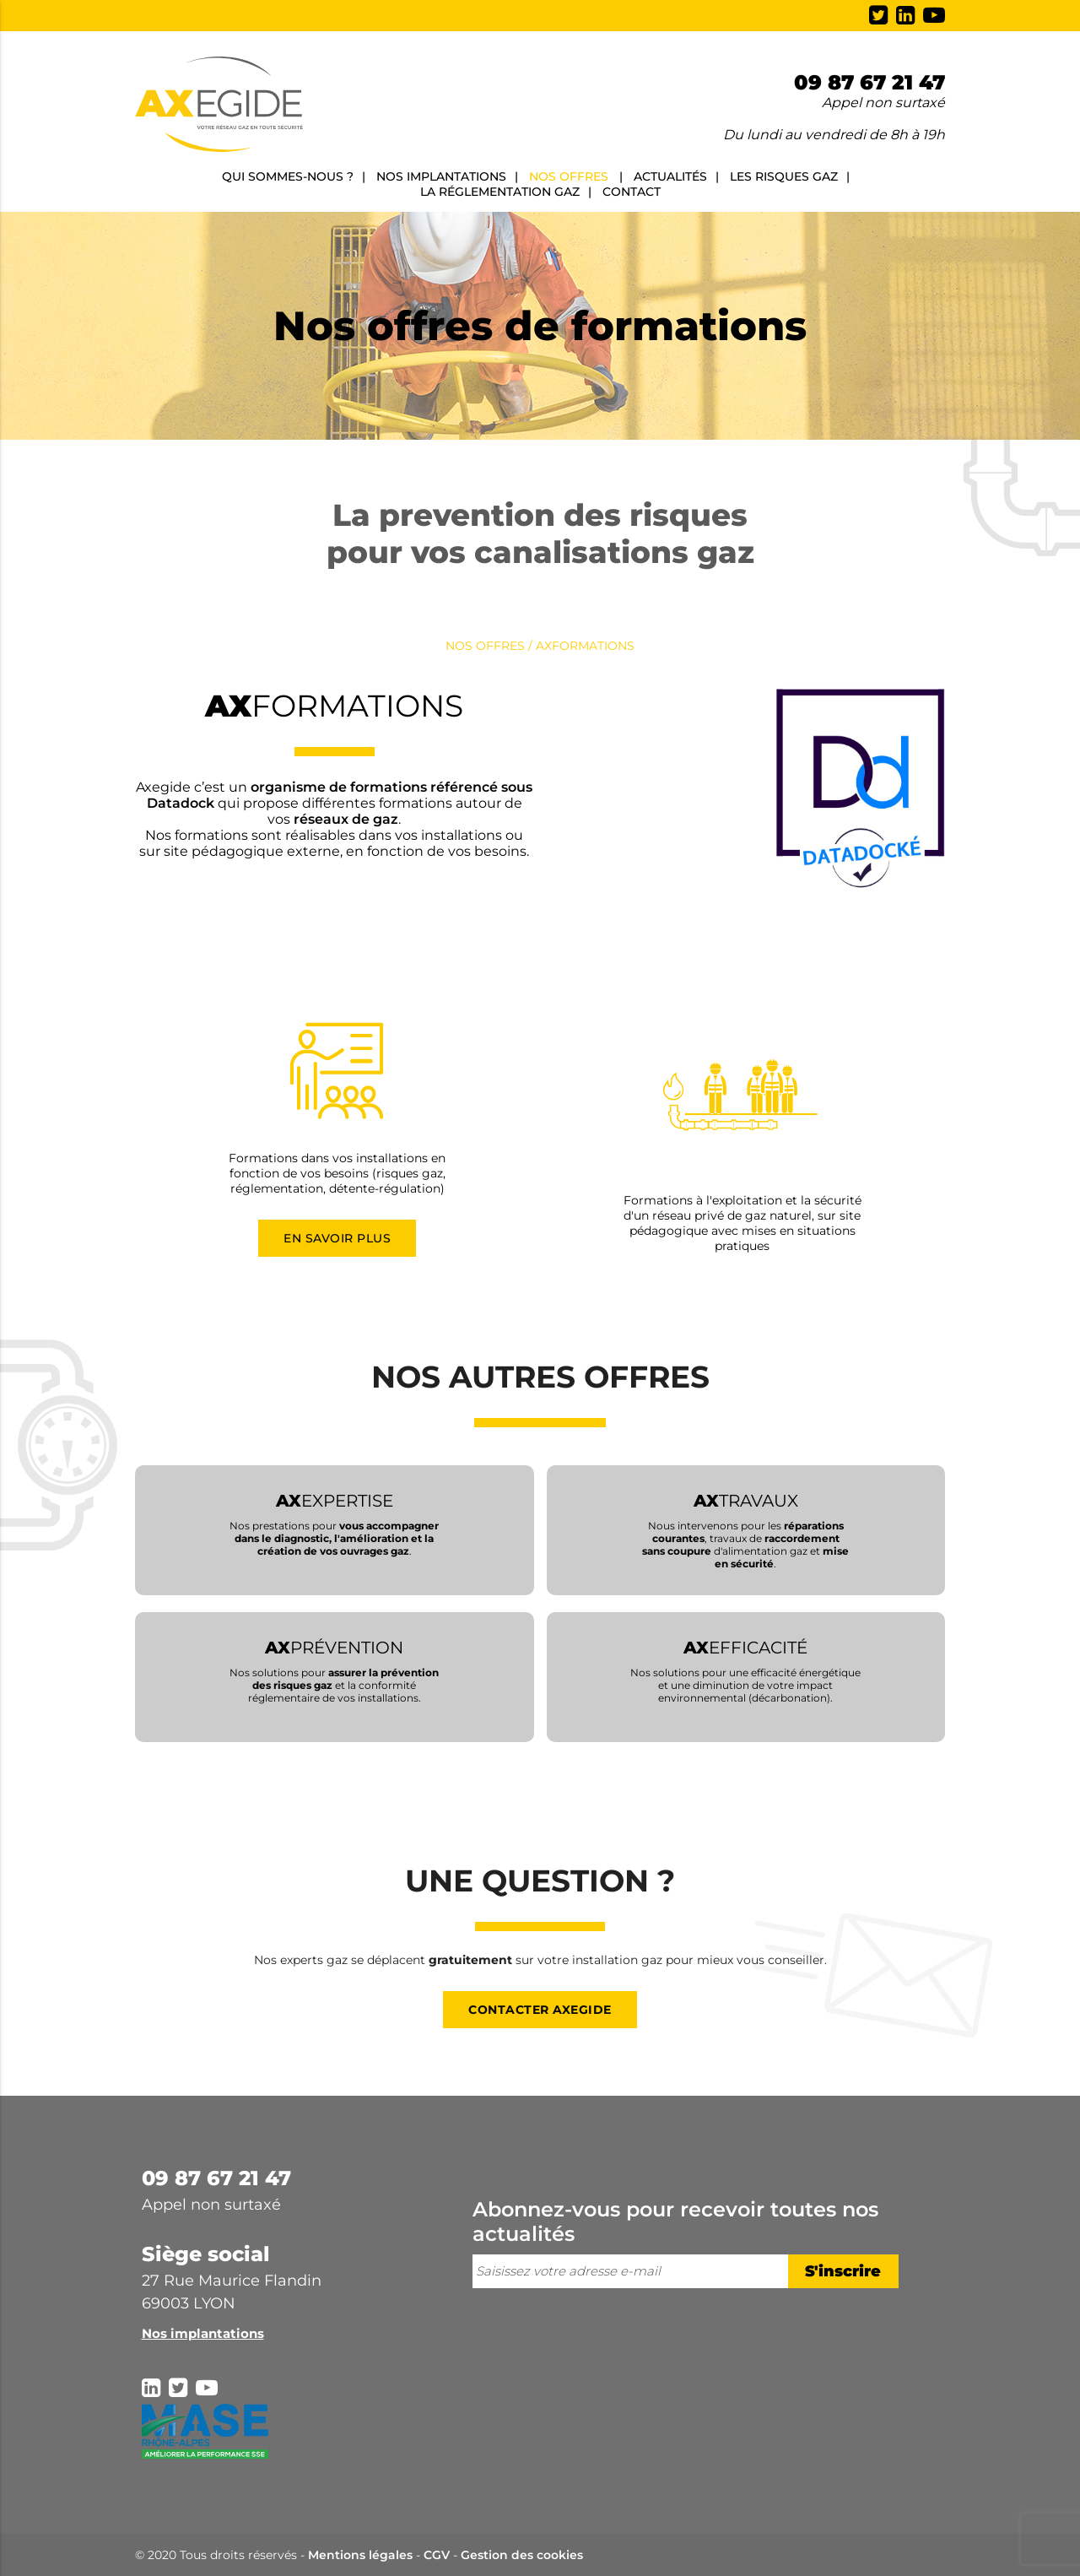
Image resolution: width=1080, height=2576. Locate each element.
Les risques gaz (784, 176)
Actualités (670, 176)
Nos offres (568, 176)
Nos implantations (441, 176)
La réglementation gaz (500, 191)
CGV (437, 2554)
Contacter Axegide (540, 2009)
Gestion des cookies (522, 2554)
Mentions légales (360, 2554)
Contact (631, 191)
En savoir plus (337, 1238)
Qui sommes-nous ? (288, 176)
